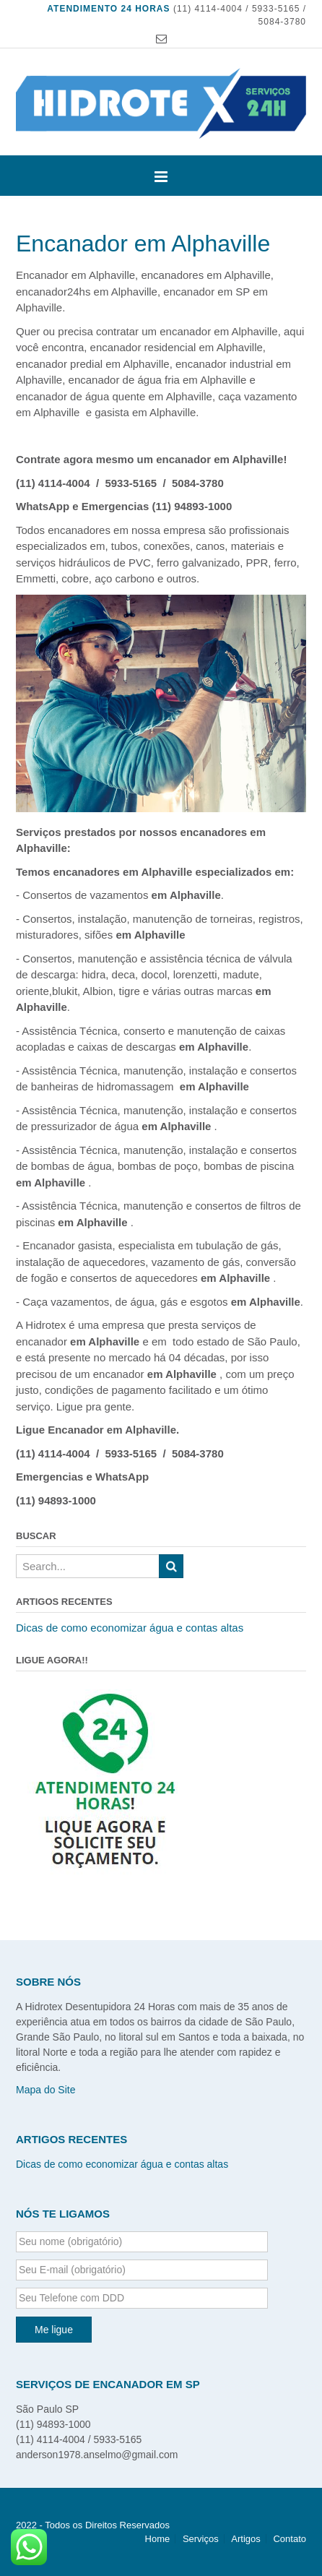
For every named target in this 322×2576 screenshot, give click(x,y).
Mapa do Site (46, 2089)
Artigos (245, 2538)
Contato (289, 2538)
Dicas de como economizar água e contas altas (129, 1627)
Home (157, 2538)
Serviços (201, 2538)
